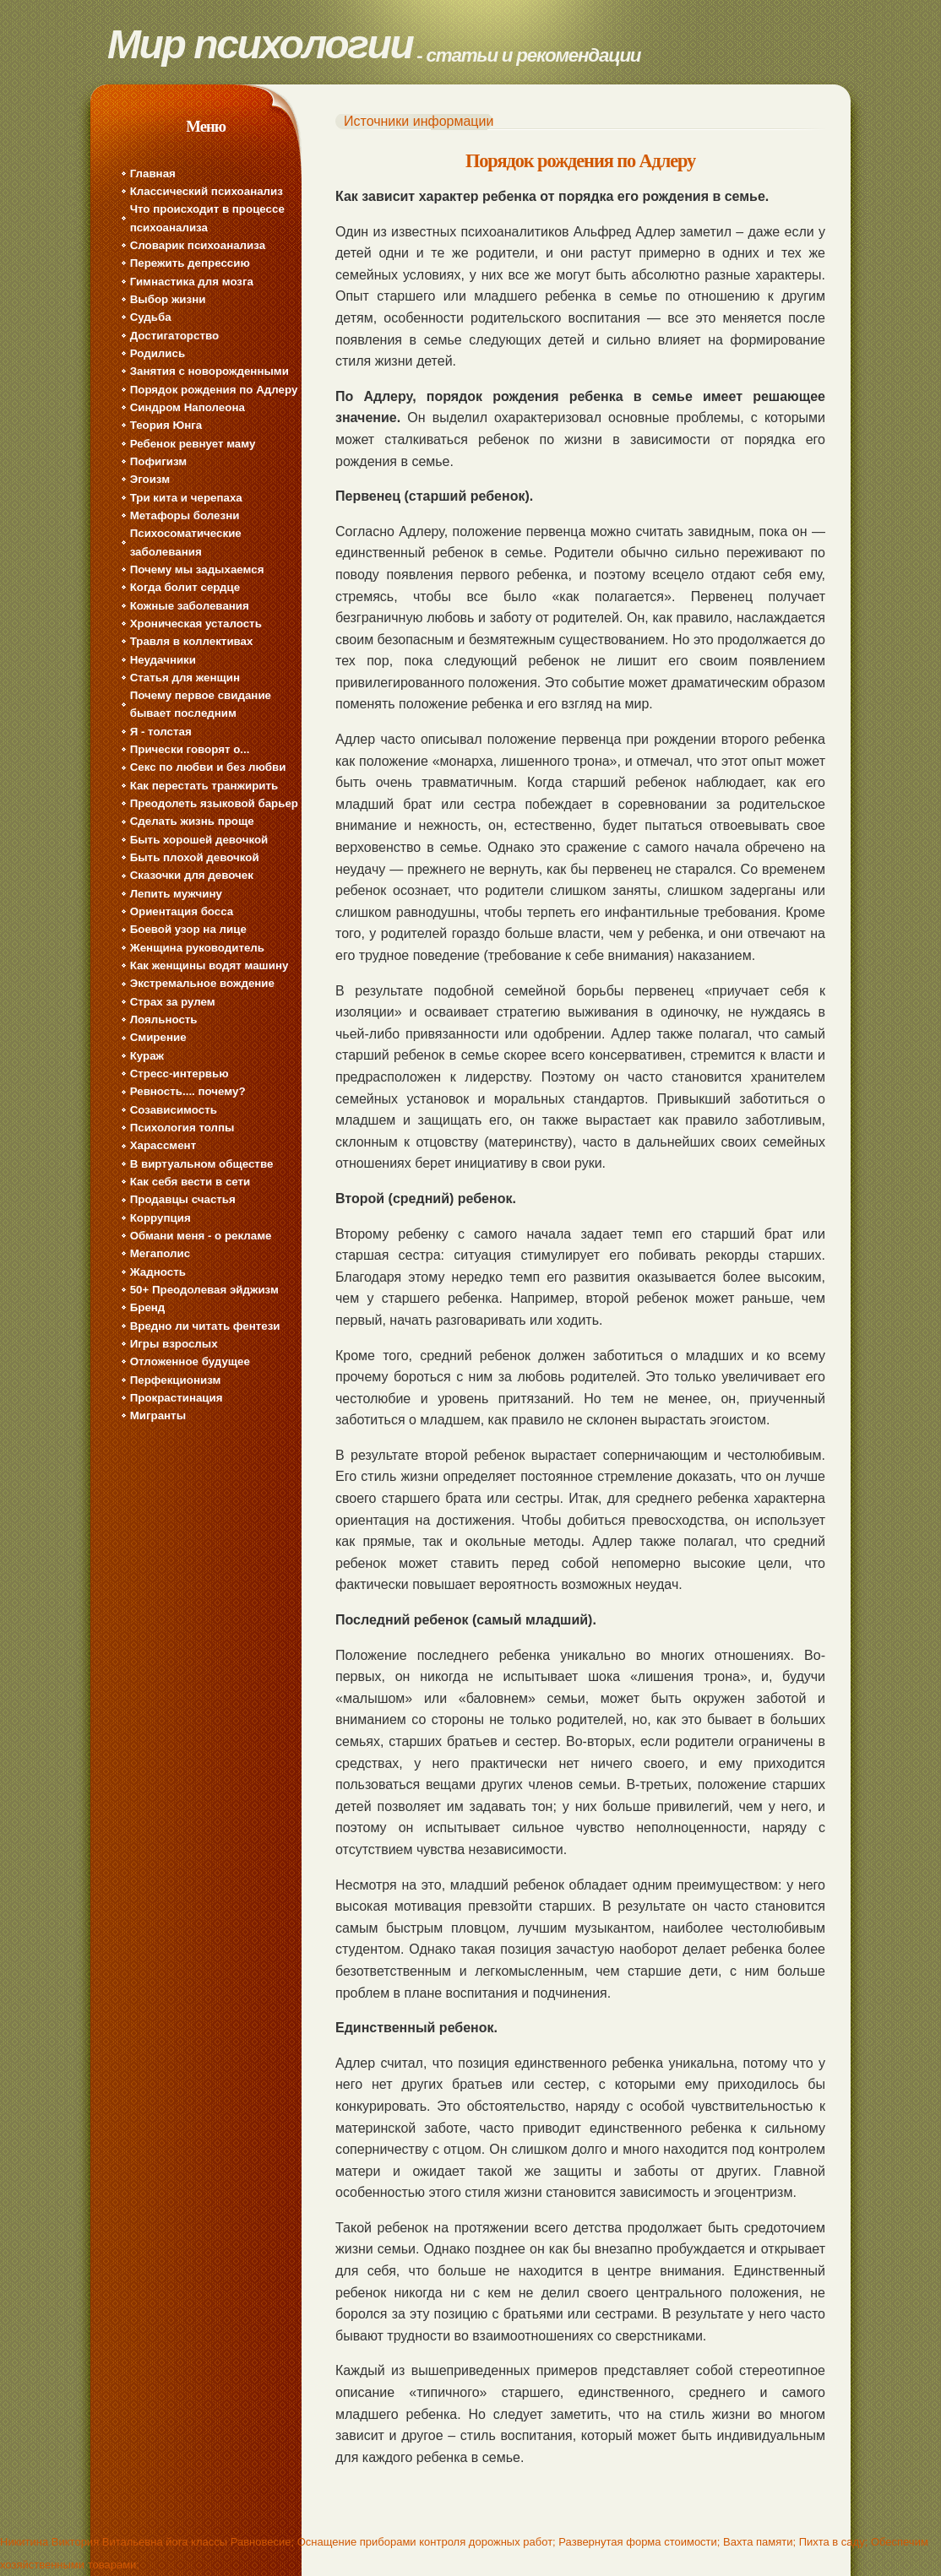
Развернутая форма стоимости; (639, 2541)
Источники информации (418, 121)
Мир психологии (259, 44)
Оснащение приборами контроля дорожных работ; (426, 2541)
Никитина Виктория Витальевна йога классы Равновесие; (147, 2541)
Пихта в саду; (833, 2541)
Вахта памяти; (759, 2541)
